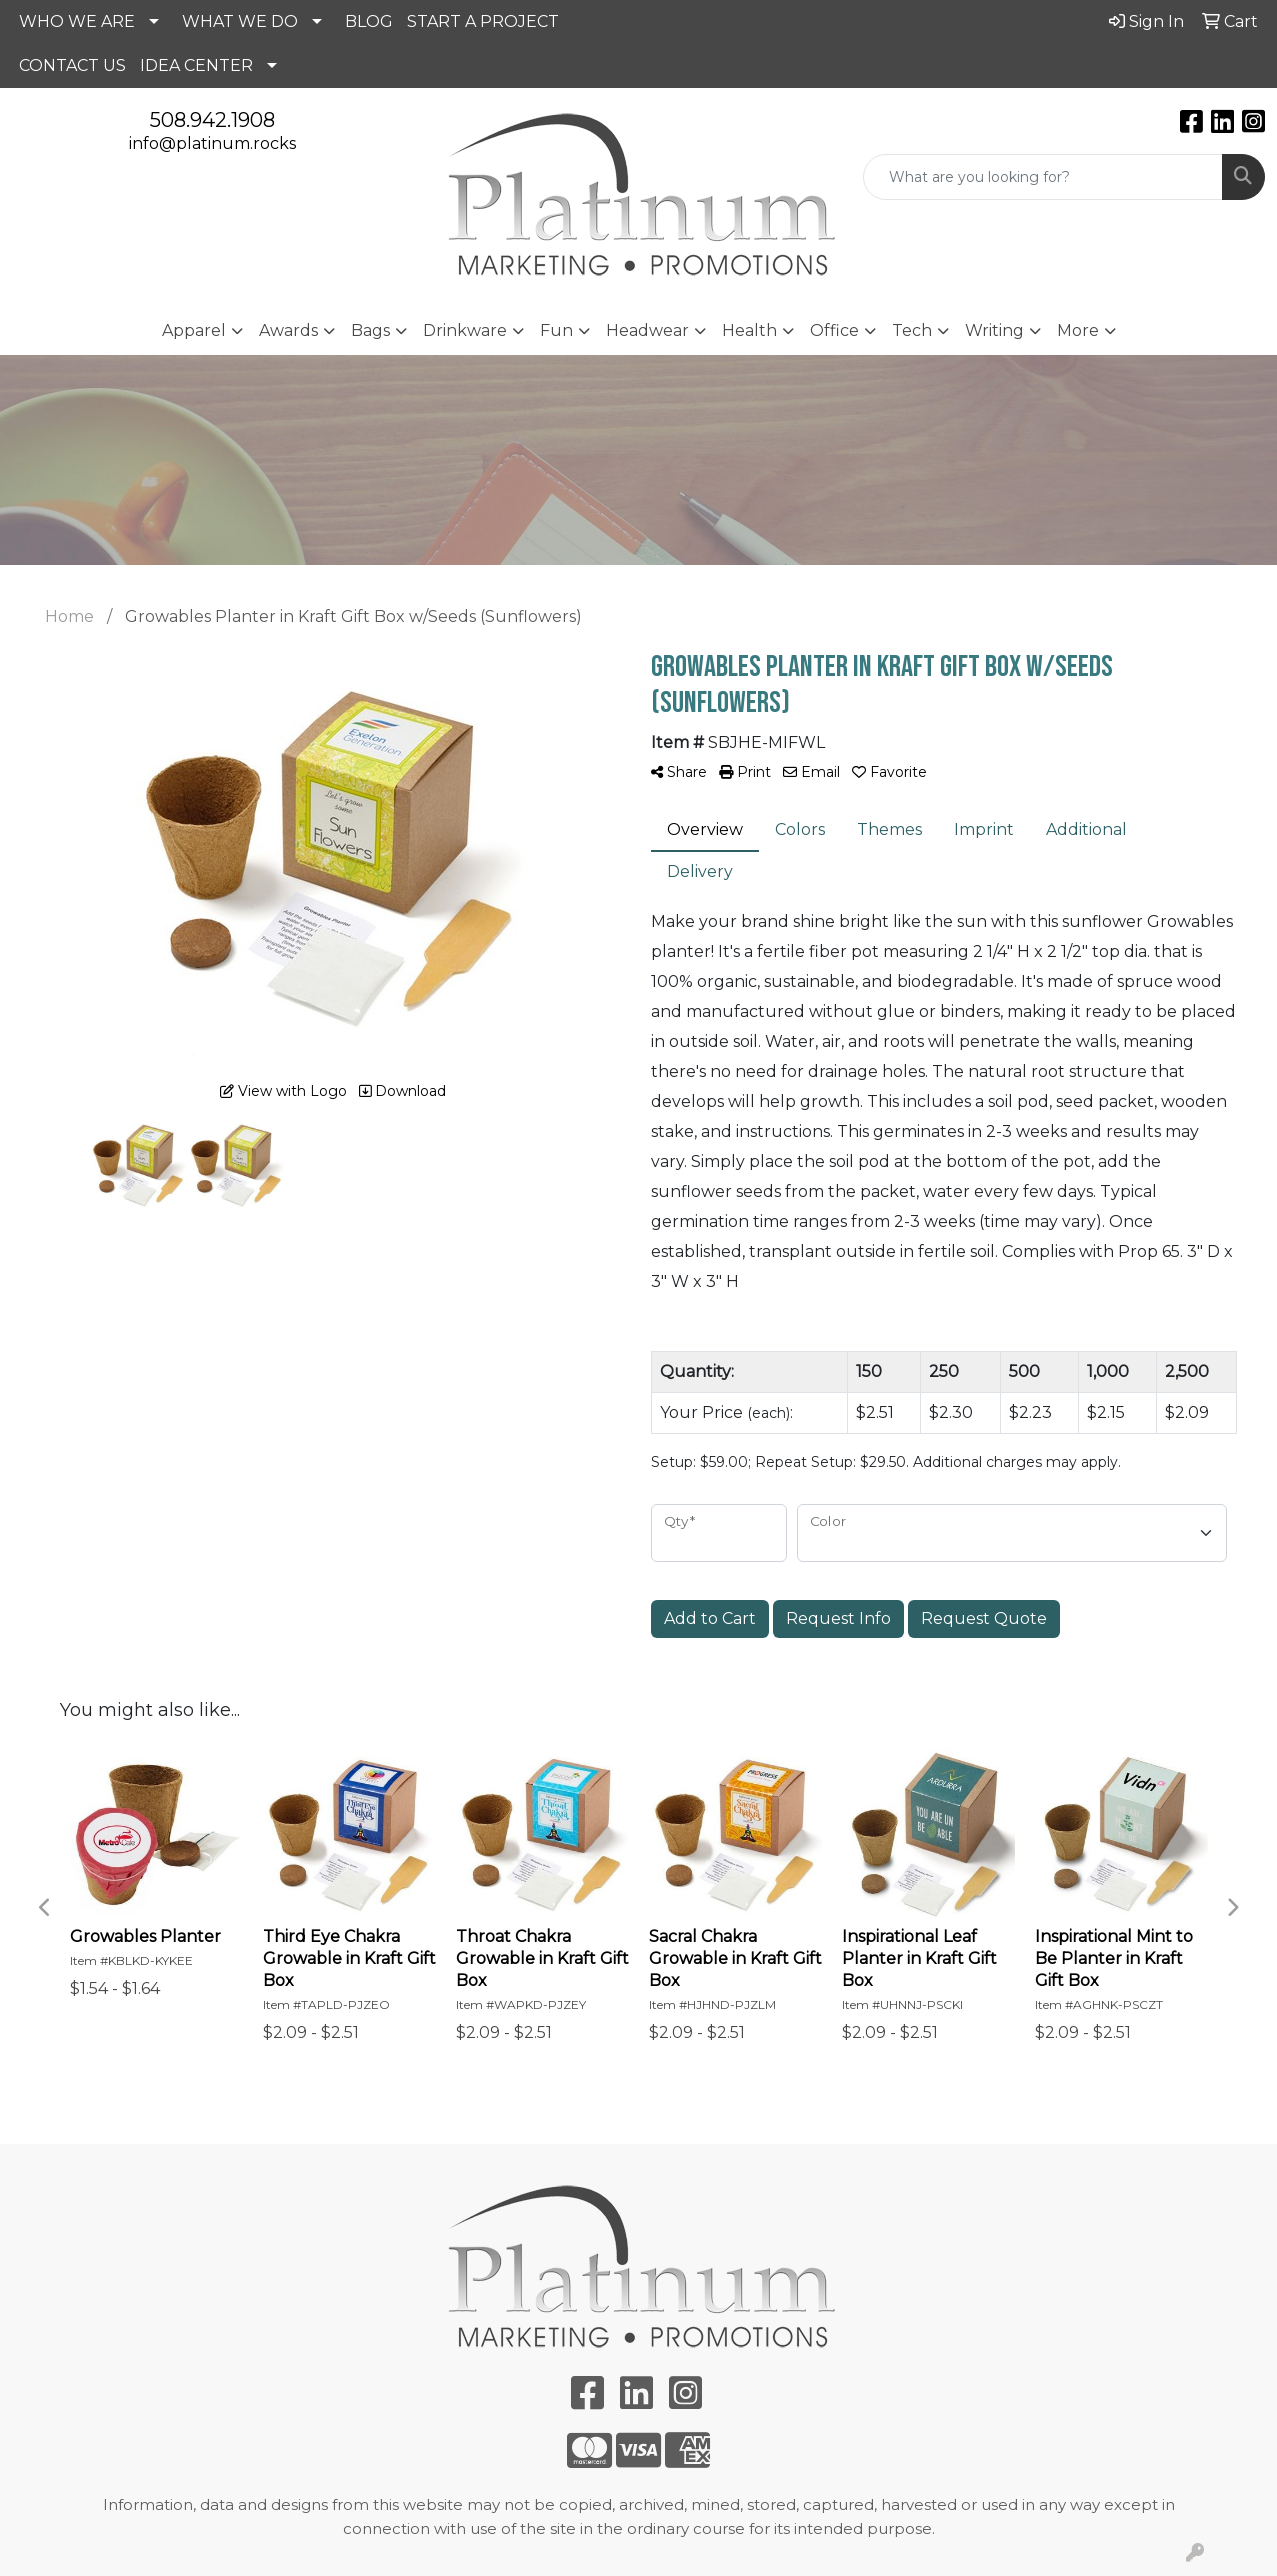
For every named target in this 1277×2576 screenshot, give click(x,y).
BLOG (369, 21)
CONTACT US (72, 65)
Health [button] (749, 330)
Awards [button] (288, 330)
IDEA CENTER (196, 65)
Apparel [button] (194, 330)
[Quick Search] (1043, 177)
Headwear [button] (647, 330)
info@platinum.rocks (212, 143)
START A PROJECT (483, 21)
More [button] (1078, 330)
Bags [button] (370, 330)
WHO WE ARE (77, 21)
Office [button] (834, 330)
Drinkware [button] (465, 330)
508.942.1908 (212, 120)
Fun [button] (556, 330)
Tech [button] (912, 330)
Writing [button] (994, 330)
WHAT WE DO (240, 21)
